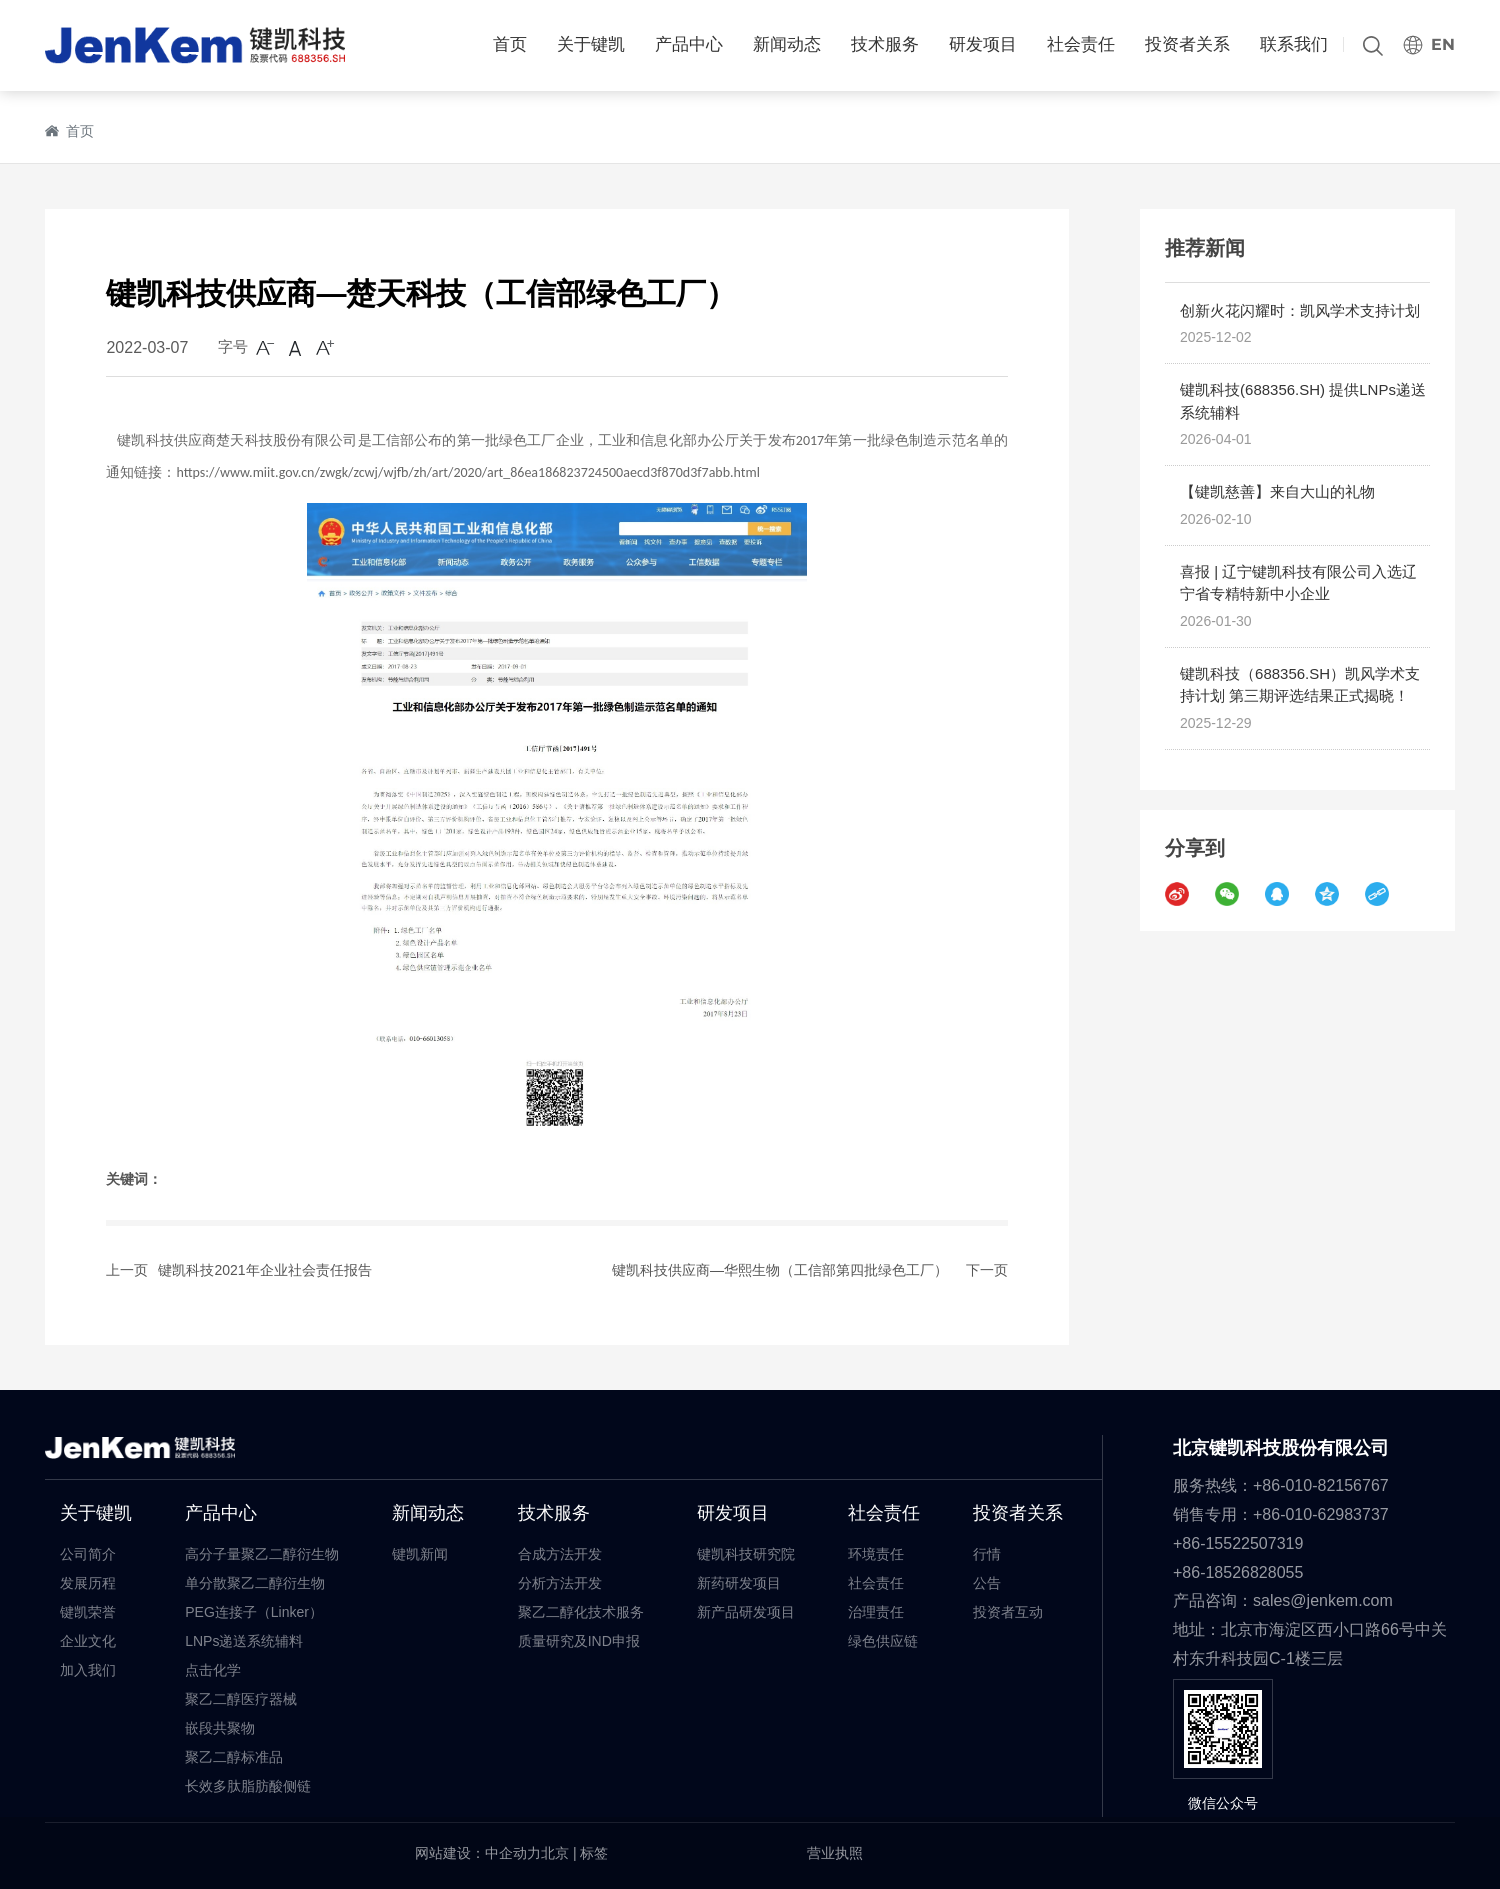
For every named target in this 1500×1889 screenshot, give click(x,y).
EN (1443, 44)
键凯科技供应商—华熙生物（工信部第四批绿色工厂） (780, 1270)
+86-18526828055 (1238, 1572)
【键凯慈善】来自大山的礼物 (1277, 491)
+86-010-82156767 (1321, 1485)
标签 (594, 1853)
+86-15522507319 (1240, 1543)
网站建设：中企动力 (478, 1853)
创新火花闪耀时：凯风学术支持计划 (1300, 310)
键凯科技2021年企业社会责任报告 (264, 1270)
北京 (555, 1853)
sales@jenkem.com (1323, 1600)
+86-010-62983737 (1323, 1514)
